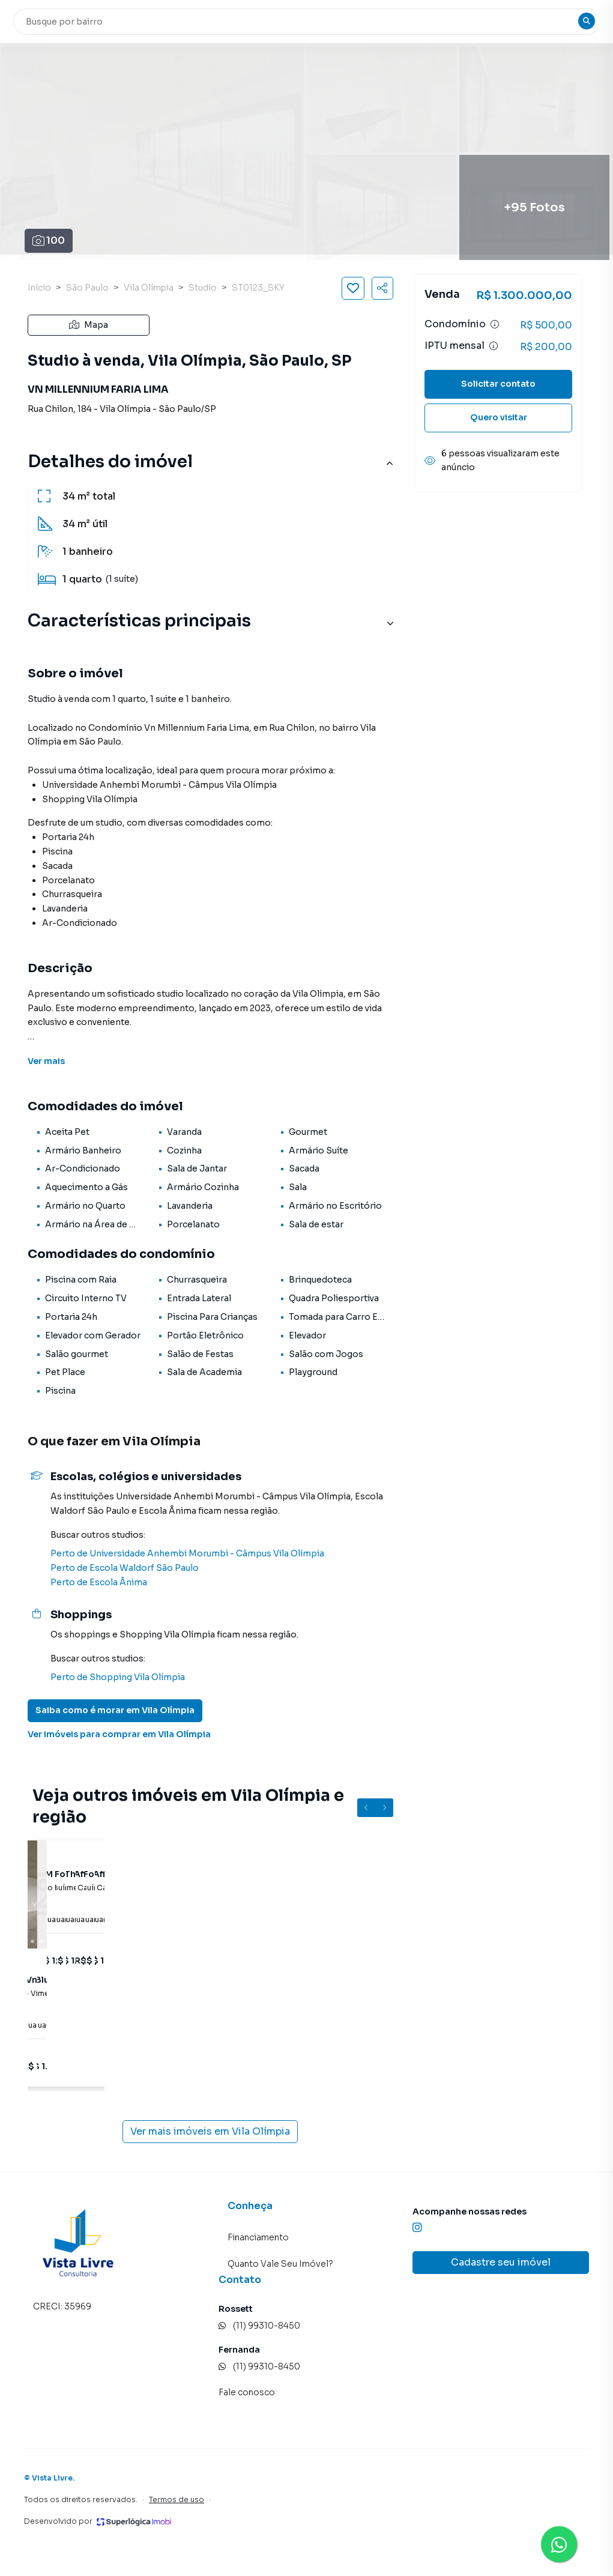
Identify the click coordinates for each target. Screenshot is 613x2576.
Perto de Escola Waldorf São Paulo (124, 1567)
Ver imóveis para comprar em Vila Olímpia (119, 1734)
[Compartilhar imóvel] (382, 288)
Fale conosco (247, 2392)
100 (48, 240)
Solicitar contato (498, 383)
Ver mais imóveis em (210, 2131)
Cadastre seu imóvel (501, 2262)
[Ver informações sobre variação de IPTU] (493, 346)
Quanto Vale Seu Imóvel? (280, 2263)
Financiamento (258, 2237)
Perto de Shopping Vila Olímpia (117, 1677)
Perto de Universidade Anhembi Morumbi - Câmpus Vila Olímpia (187, 1553)
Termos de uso (176, 2499)
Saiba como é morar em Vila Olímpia (115, 1710)
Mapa (88, 324)
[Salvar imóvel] (353, 288)
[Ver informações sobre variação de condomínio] (495, 324)
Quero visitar (498, 417)
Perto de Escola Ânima (98, 1582)
